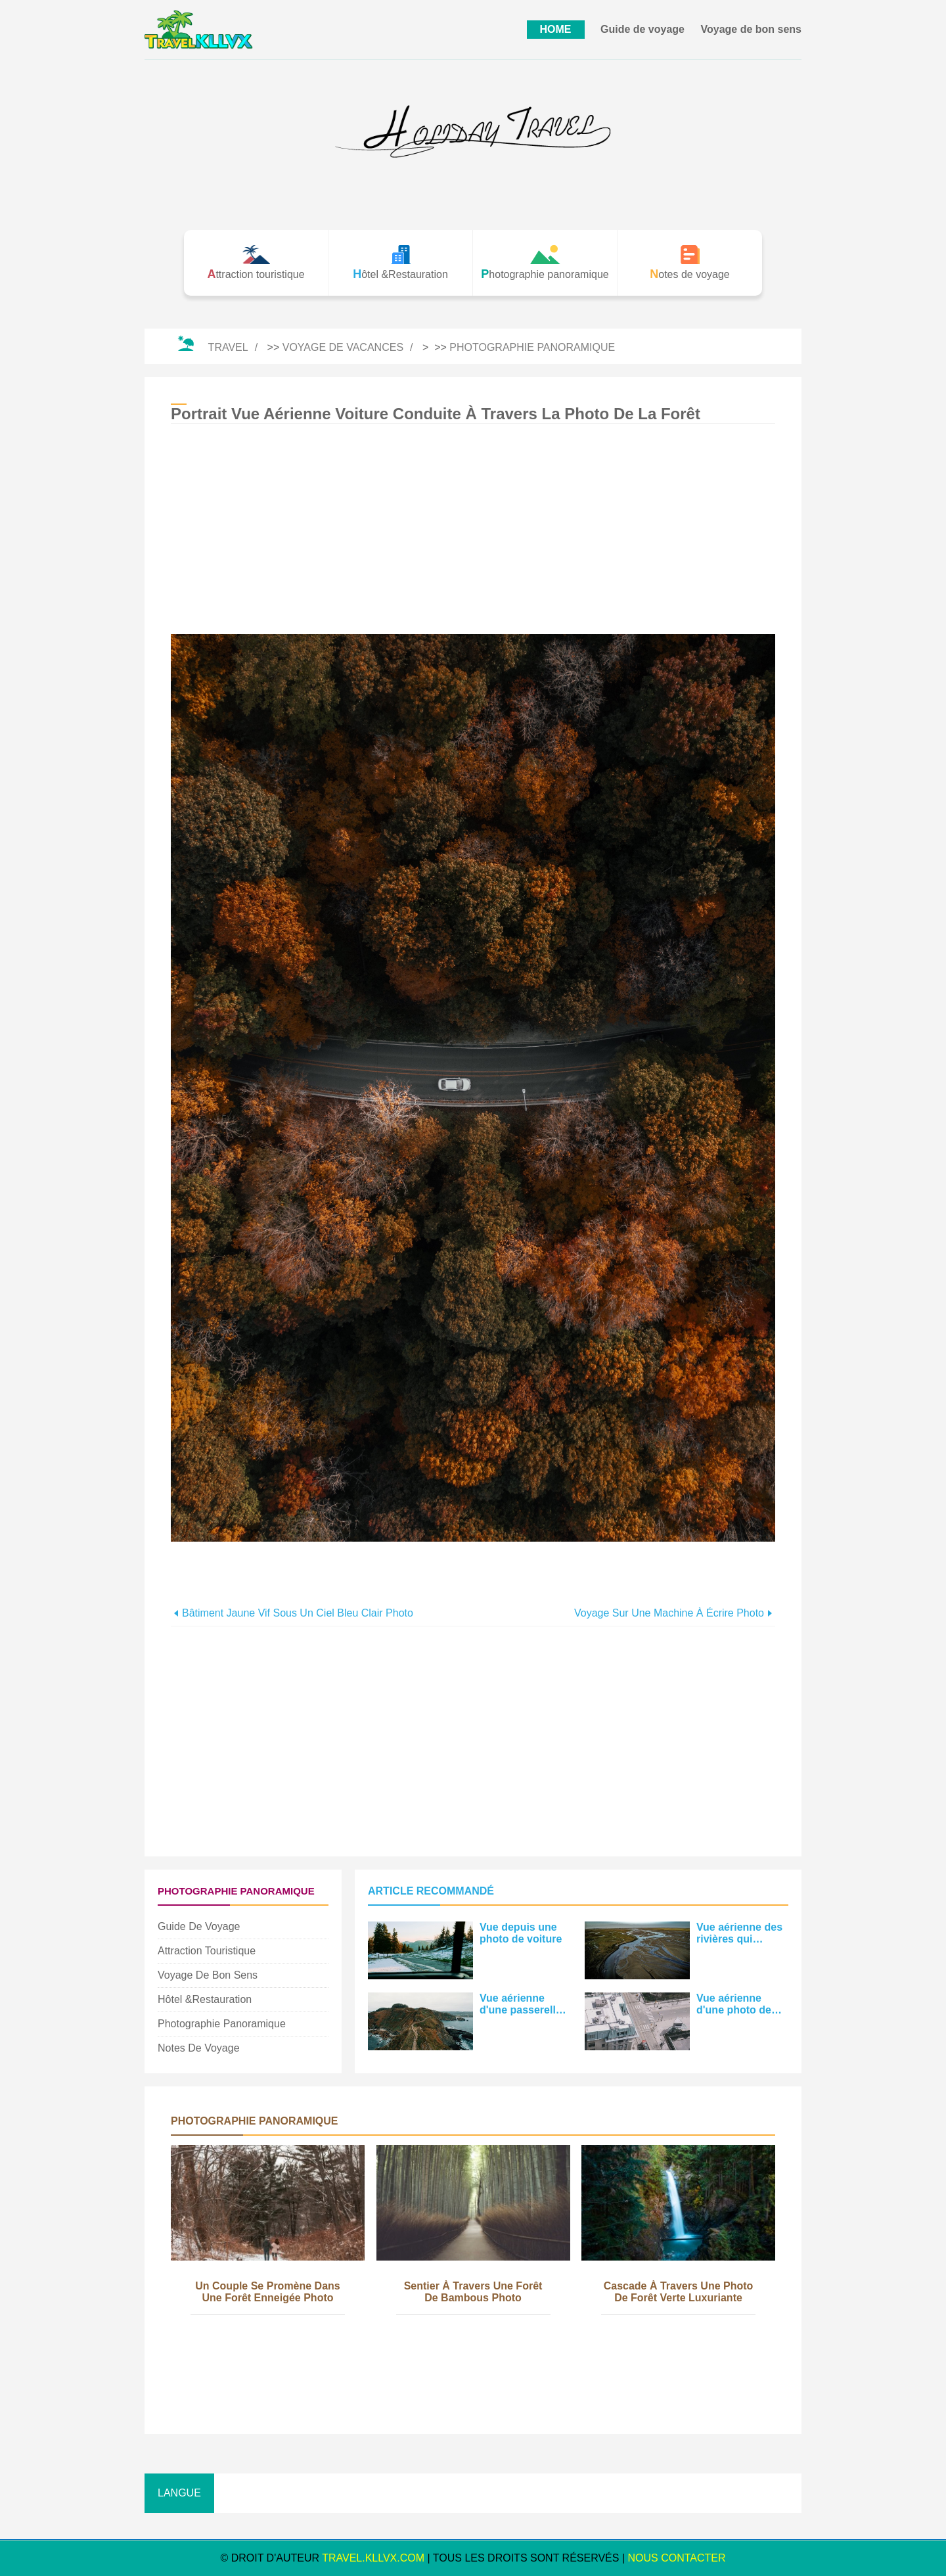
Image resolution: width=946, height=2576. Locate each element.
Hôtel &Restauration (205, 1999)
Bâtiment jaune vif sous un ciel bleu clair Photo (297, 1613)
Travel (228, 347)
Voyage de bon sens (750, 29)
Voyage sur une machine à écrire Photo (669, 1613)
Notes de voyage (199, 2048)
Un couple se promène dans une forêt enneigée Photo (267, 2291)
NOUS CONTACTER (677, 2558)
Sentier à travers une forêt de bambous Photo (473, 2291)
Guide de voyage (642, 29)
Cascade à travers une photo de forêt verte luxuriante (679, 2291)
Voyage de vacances (342, 347)
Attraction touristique (207, 1950)
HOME (556, 29)
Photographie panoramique (532, 347)
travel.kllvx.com (373, 2558)
